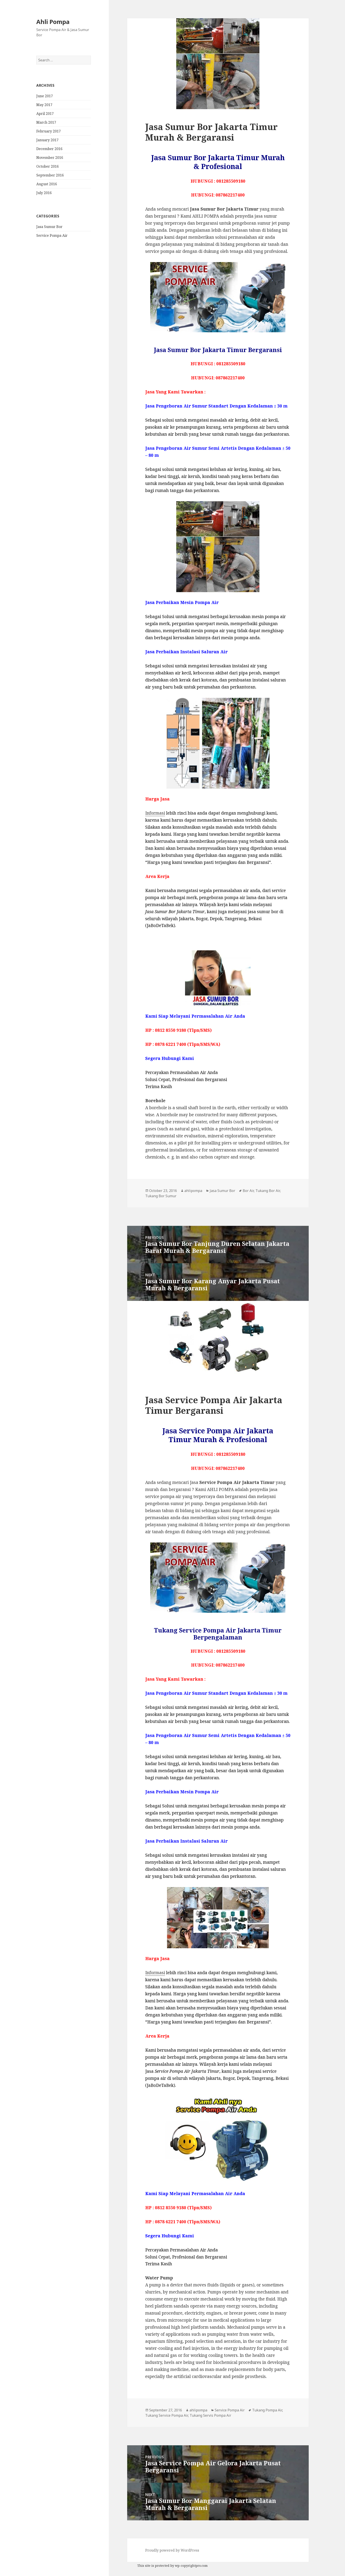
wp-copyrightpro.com (191, 2565)
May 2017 (44, 104)
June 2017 (44, 96)
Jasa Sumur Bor (49, 226)
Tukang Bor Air (267, 1190)
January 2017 (47, 140)
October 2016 (47, 166)
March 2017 (46, 122)
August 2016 (46, 184)
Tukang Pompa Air (267, 2410)
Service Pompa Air (52, 235)
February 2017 (48, 131)
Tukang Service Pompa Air (166, 2415)
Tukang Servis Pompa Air (210, 2415)
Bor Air (248, 1190)
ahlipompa (193, 1190)
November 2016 (49, 157)
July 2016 (44, 192)
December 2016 (49, 148)
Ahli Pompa (53, 22)
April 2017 (45, 113)
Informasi (155, 813)
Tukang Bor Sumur (160, 1195)
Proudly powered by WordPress (172, 2550)
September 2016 (50, 175)
